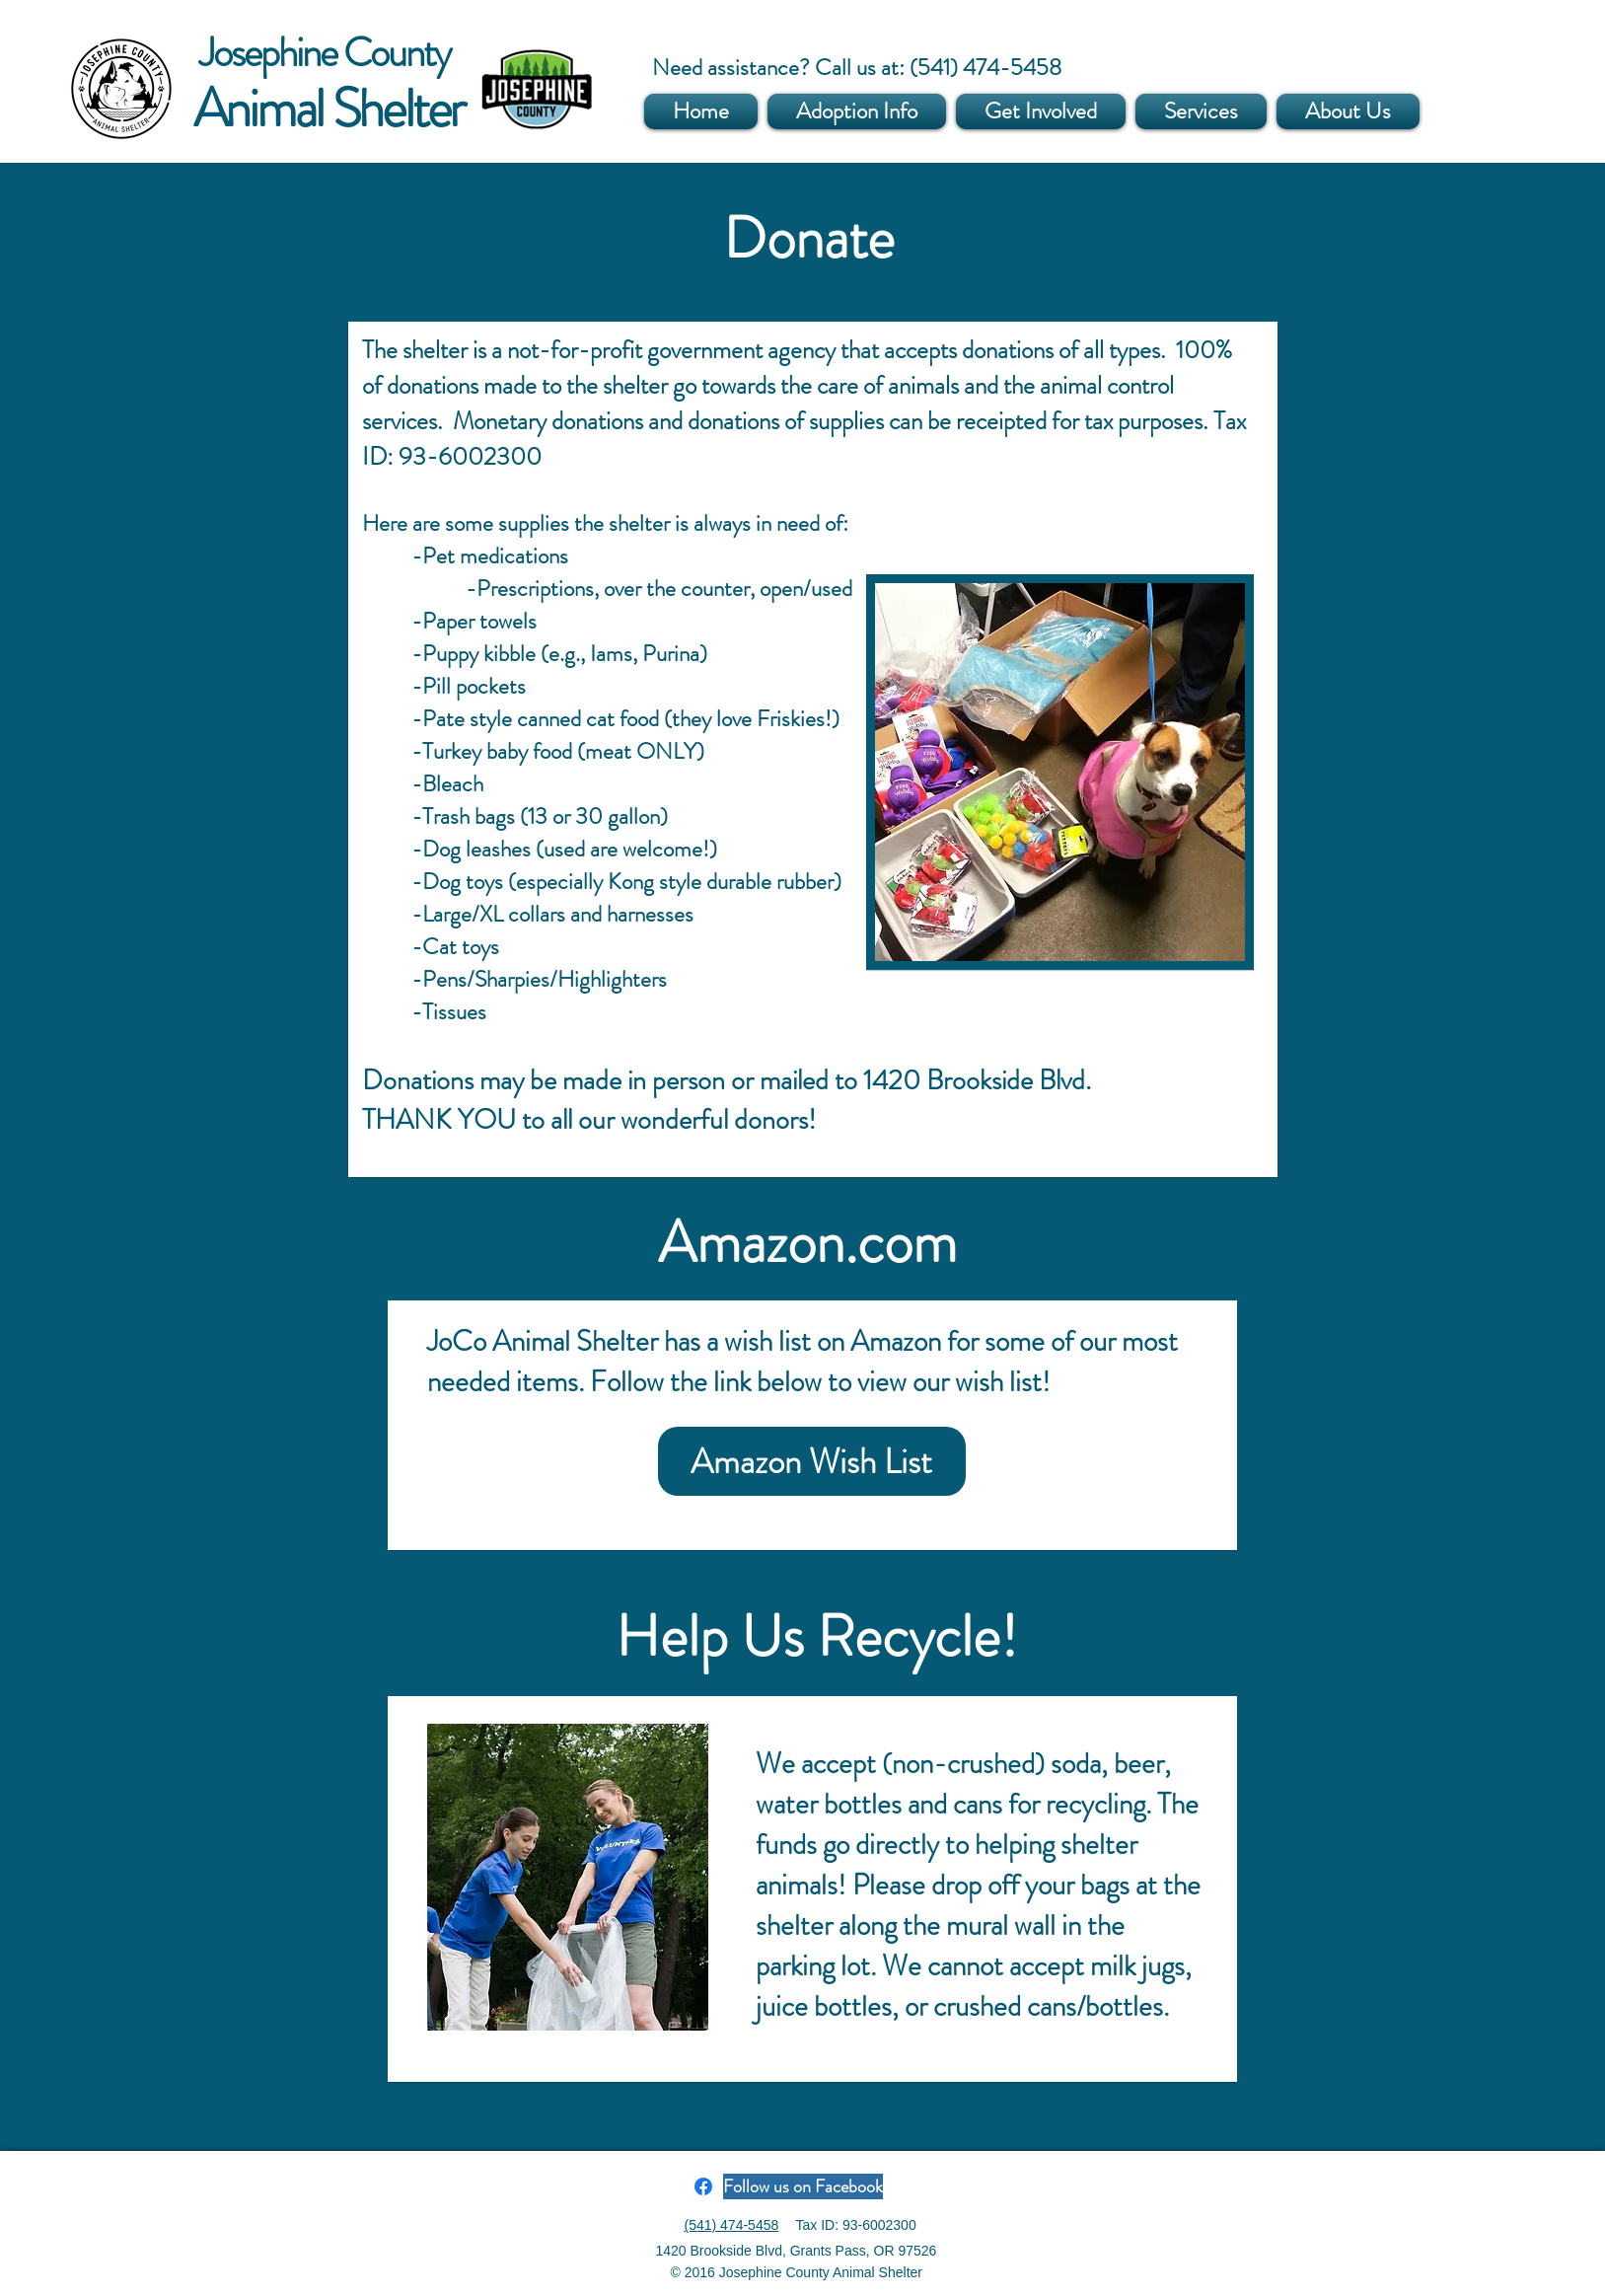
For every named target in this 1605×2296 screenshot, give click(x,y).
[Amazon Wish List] (812, 1461)
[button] (857, 111)
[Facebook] (703, 2186)
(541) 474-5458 (732, 2225)
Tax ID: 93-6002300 (856, 2225)
